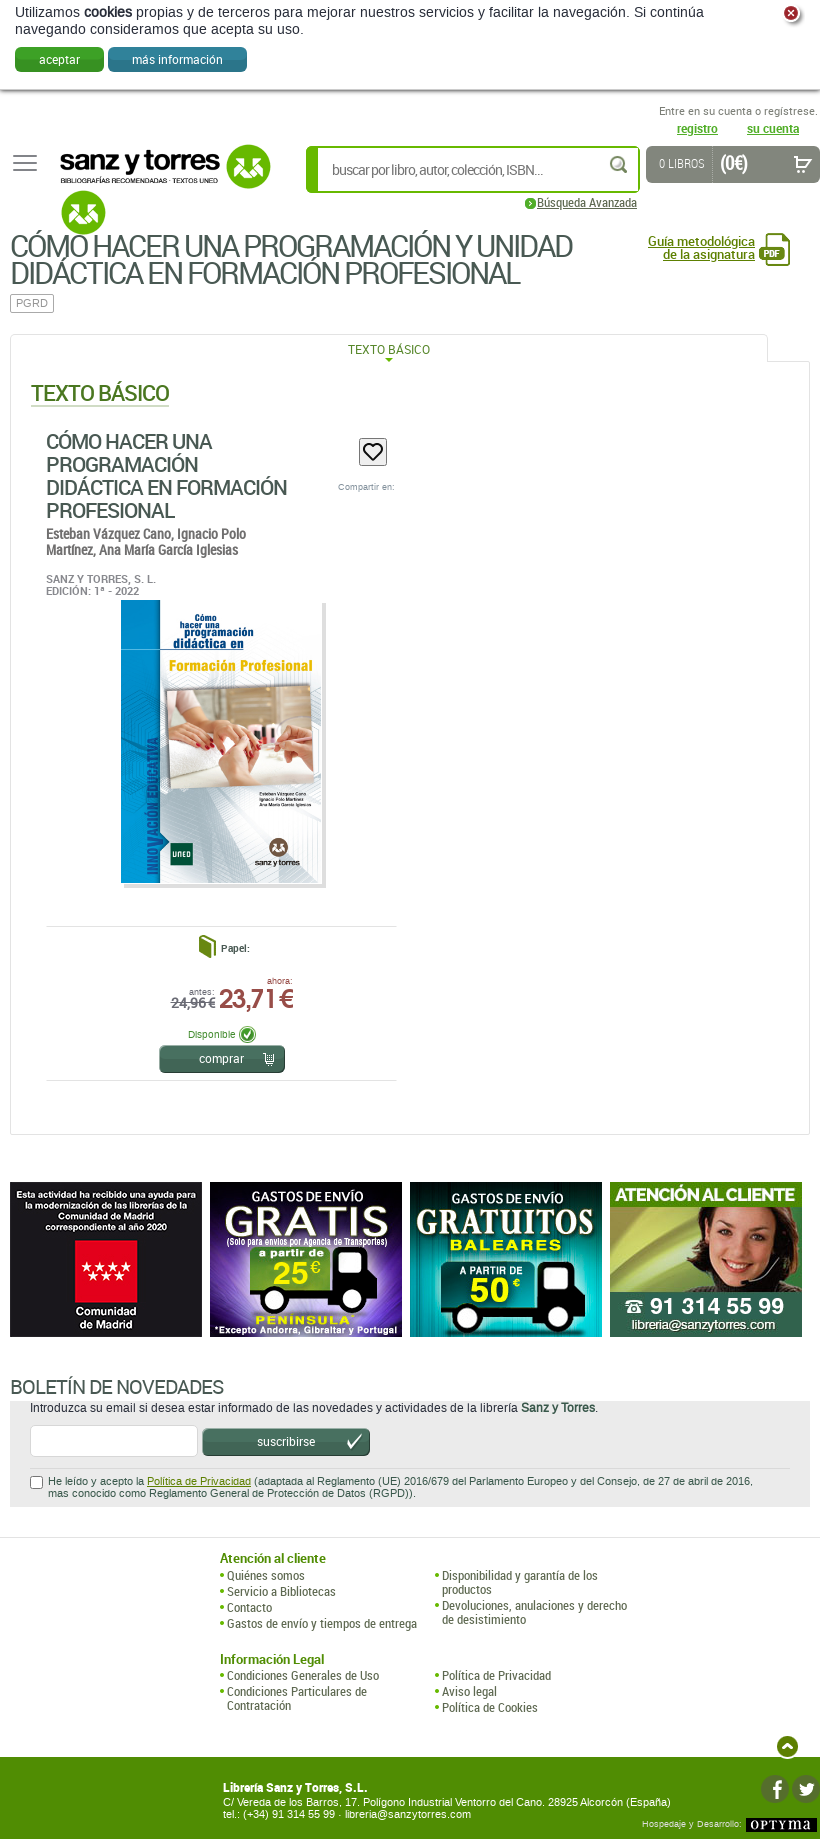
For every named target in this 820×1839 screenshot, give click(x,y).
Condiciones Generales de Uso (303, 1675)
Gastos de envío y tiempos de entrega (322, 1623)
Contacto (249, 1607)
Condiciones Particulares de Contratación (297, 1698)
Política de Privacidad (199, 1481)
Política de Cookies (490, 1707)
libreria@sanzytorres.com (408, 1814)
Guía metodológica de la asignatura (701, 248)
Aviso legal (469, 1691)
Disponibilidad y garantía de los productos (520, 1582)
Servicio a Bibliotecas (281, 1591)
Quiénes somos (266, 1575)
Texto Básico (389, 349)
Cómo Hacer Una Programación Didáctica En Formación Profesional (166, 475)
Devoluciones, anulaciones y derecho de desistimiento (534, 1612)
